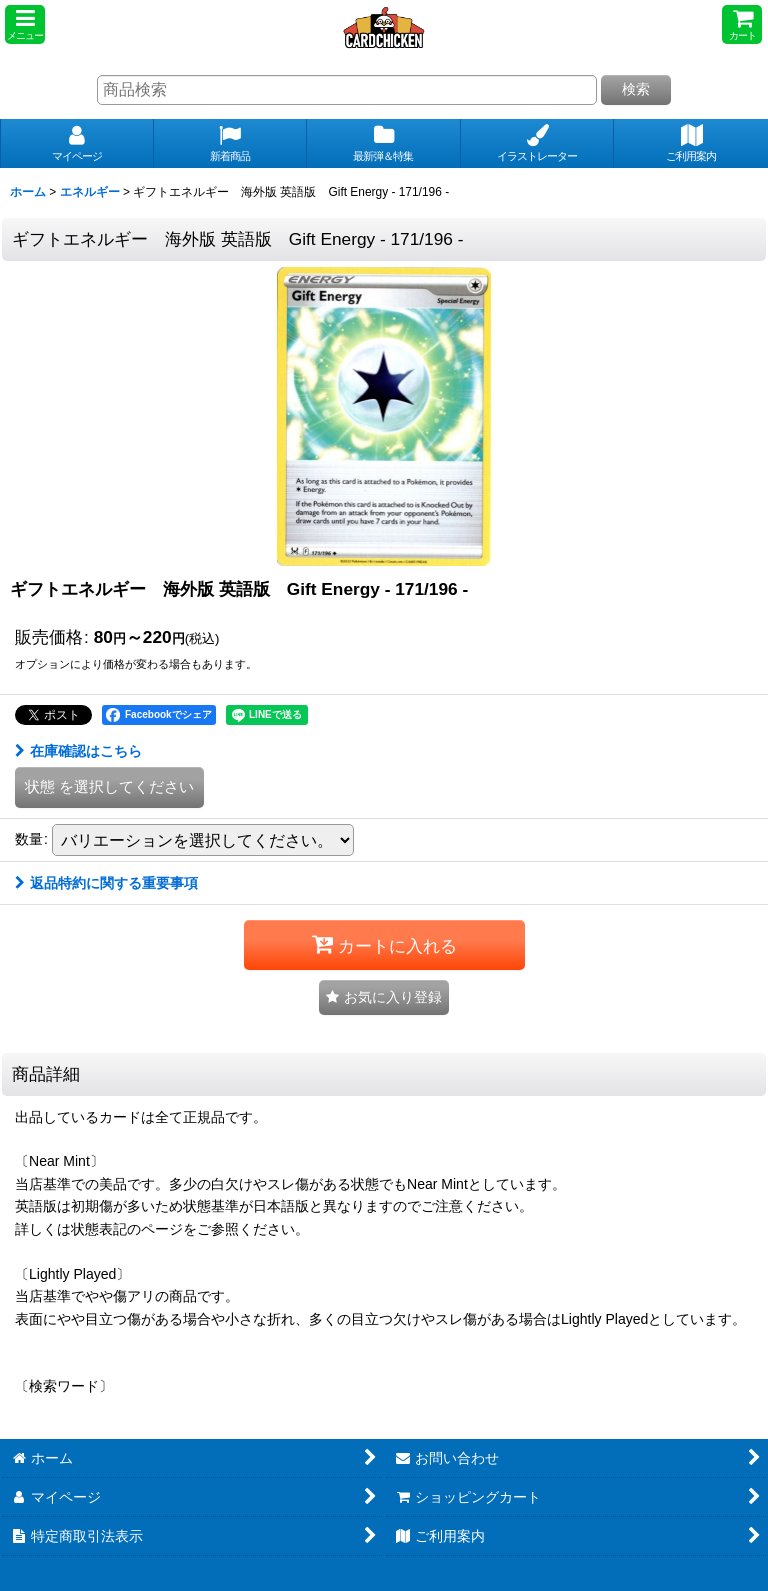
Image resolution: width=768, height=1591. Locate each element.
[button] (25, 24)
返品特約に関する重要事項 (106, 883)
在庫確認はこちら (78, 751)
